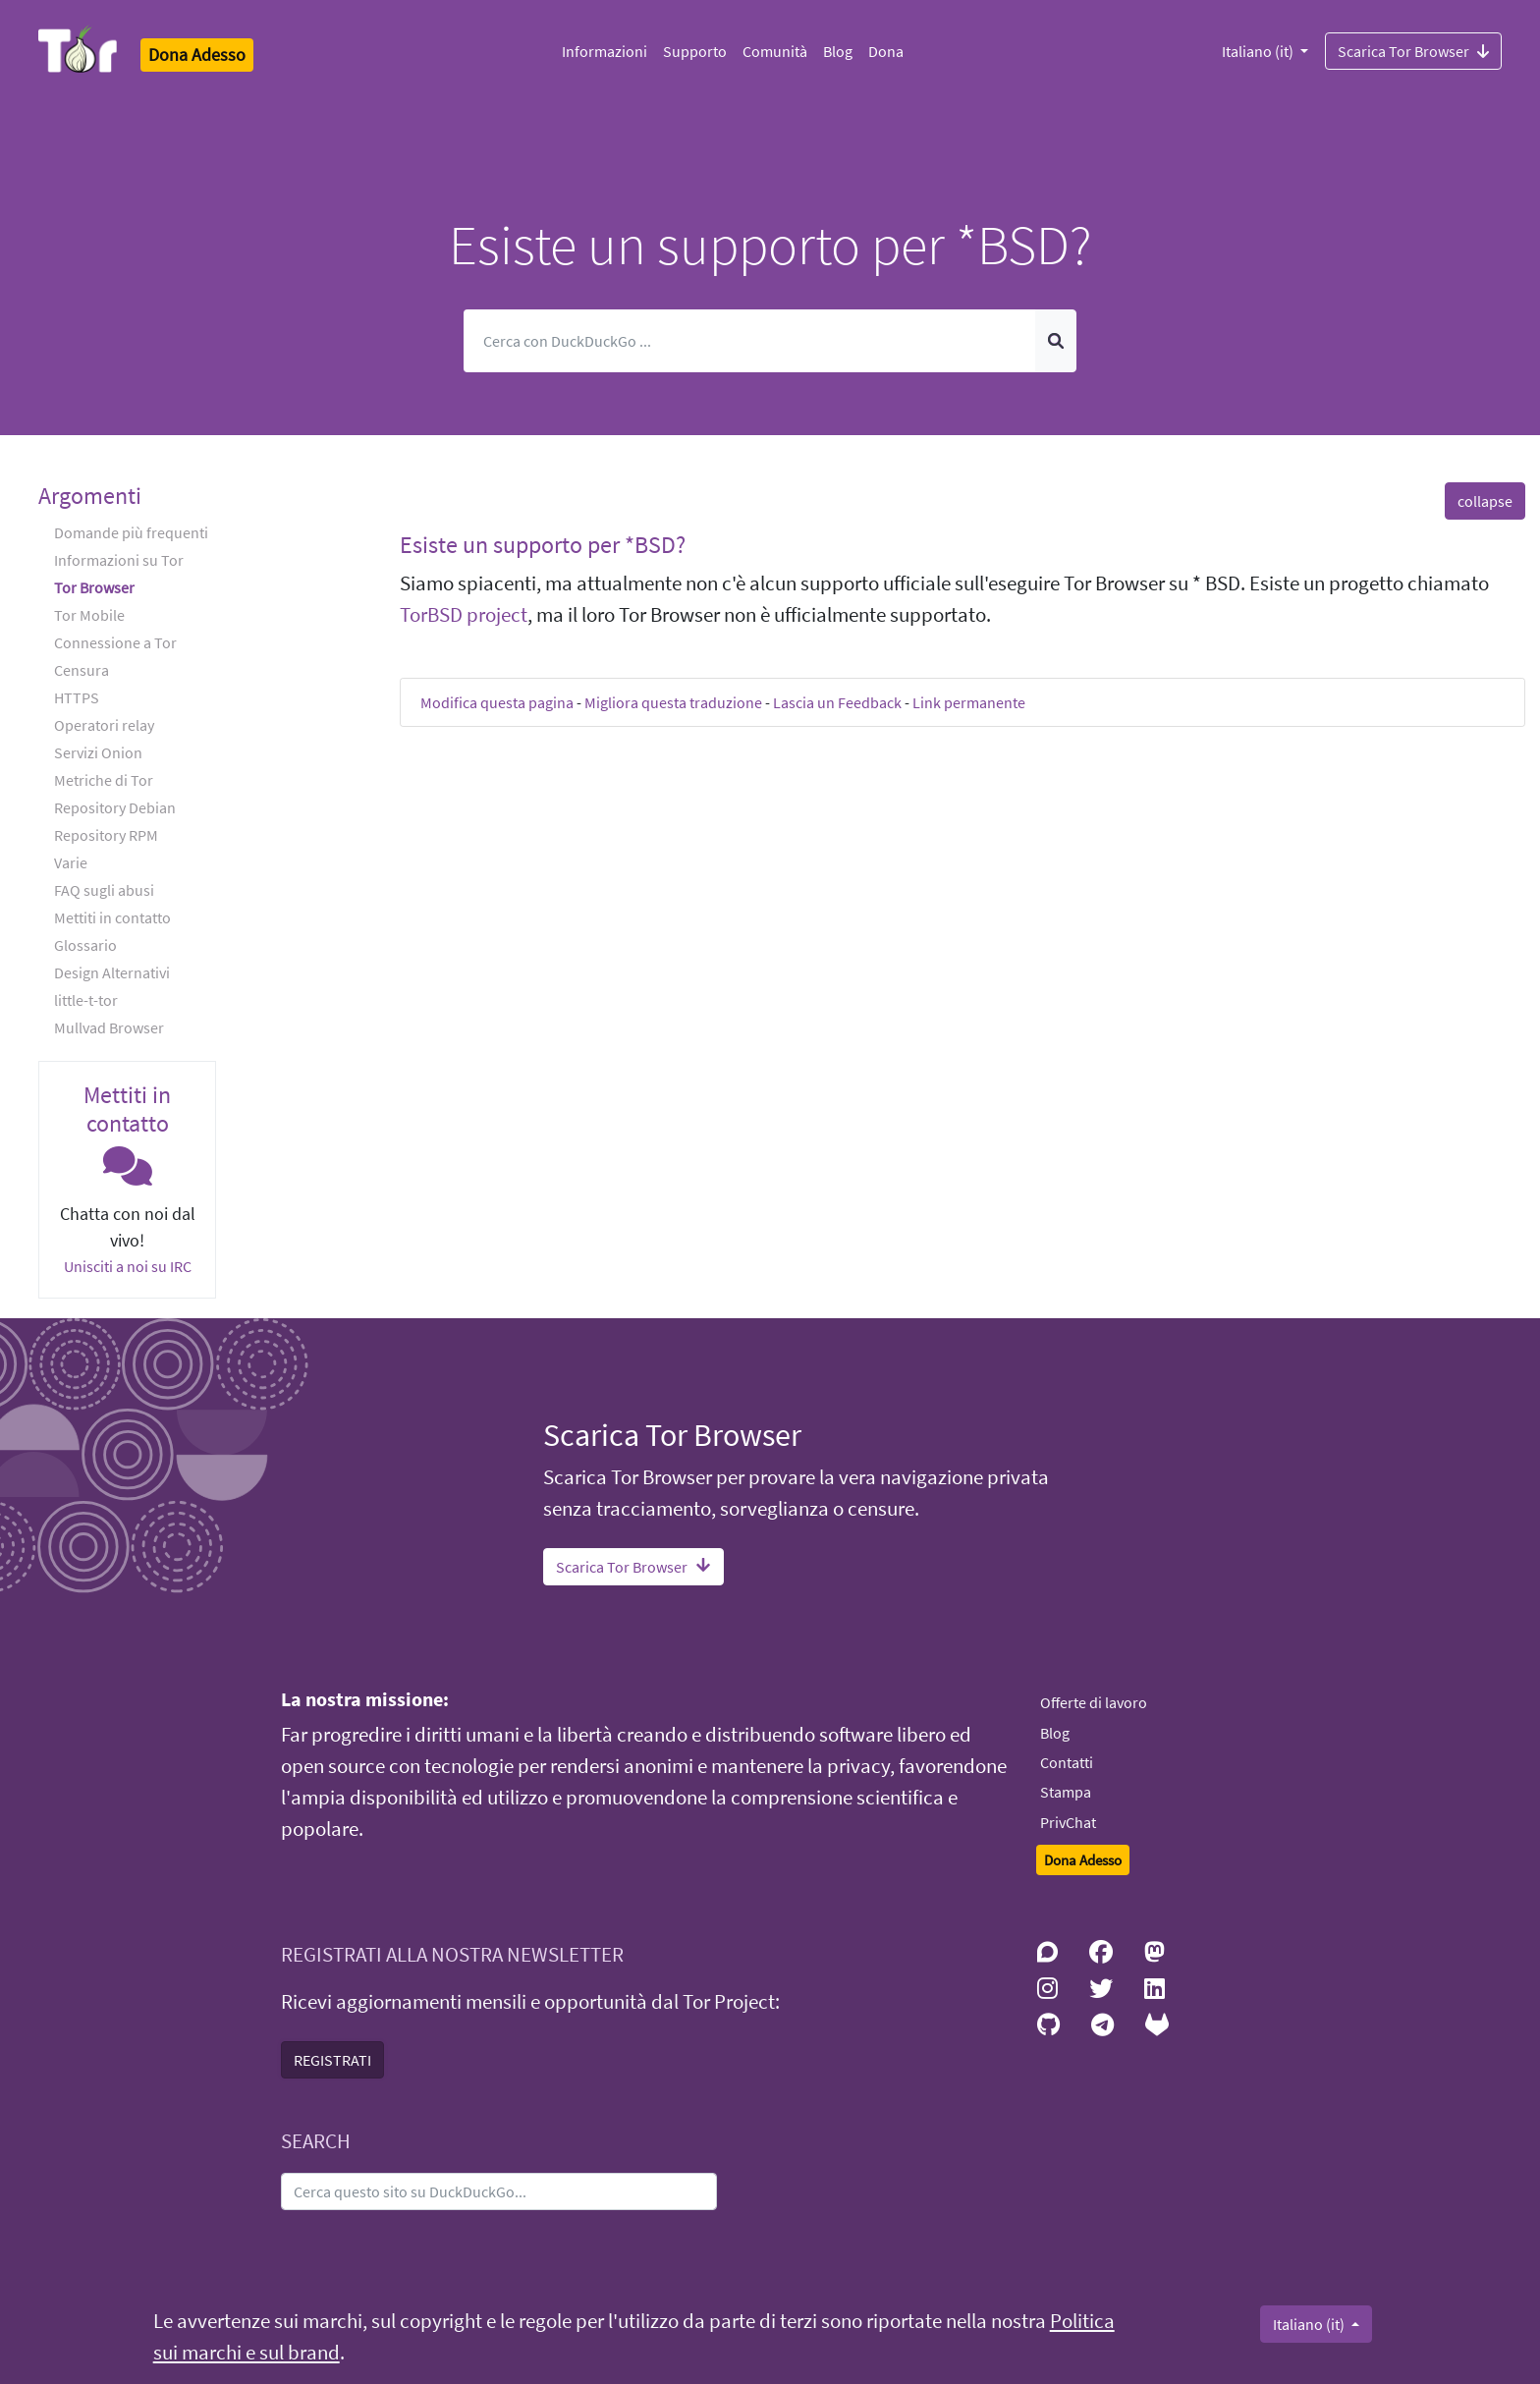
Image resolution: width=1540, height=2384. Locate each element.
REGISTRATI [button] (332, 2060)
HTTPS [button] (76, 697)
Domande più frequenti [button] (131, 532)
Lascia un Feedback (837, 702)
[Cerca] (749, 340)
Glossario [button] (85, 945)
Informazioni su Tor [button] (119, 560)
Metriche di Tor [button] (103, 780)
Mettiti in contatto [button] (112, 917)
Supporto (695, 51)
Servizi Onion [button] (98, 752)
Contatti (1066, 1762)
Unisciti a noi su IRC (128, 1266)
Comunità (774, 51)
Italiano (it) (1259, 51)
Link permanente (968, 702)
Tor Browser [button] (94, 587)
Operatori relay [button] (104, 725)
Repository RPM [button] (106, 835)
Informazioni (604, 51)
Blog (837, 51)
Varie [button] (70, 862)
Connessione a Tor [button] (115, 642)
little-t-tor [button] (86, 1000)
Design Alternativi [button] (112, 972)
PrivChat (1068, 1822)
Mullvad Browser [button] (109, 1027)
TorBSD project (463, 615)
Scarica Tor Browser (1413, 50)
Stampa (1065, 1792)
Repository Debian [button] (115, 807)
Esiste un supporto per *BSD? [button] (543, 544)
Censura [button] (81, 670)
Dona (886, 51)
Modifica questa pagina (497, 702)
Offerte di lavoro (1093, 1702)
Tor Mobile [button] (89, 615)
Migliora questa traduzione (673, 702)
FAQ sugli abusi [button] (104, 890)
